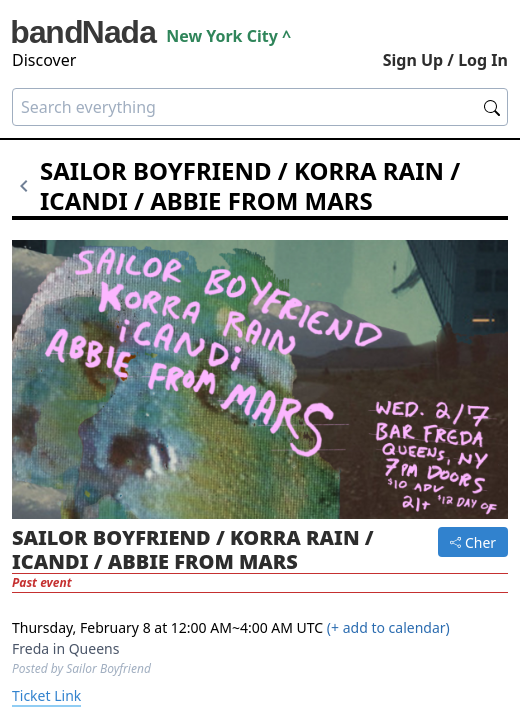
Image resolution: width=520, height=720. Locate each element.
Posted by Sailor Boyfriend (81, 668)
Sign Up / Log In (445, 60)
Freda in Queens (65, 648)
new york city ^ (228, 36)
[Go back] (26, 186)
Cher (473, 542)
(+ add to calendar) (388, 627)
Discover (44, 60)
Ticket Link (46, 695)
